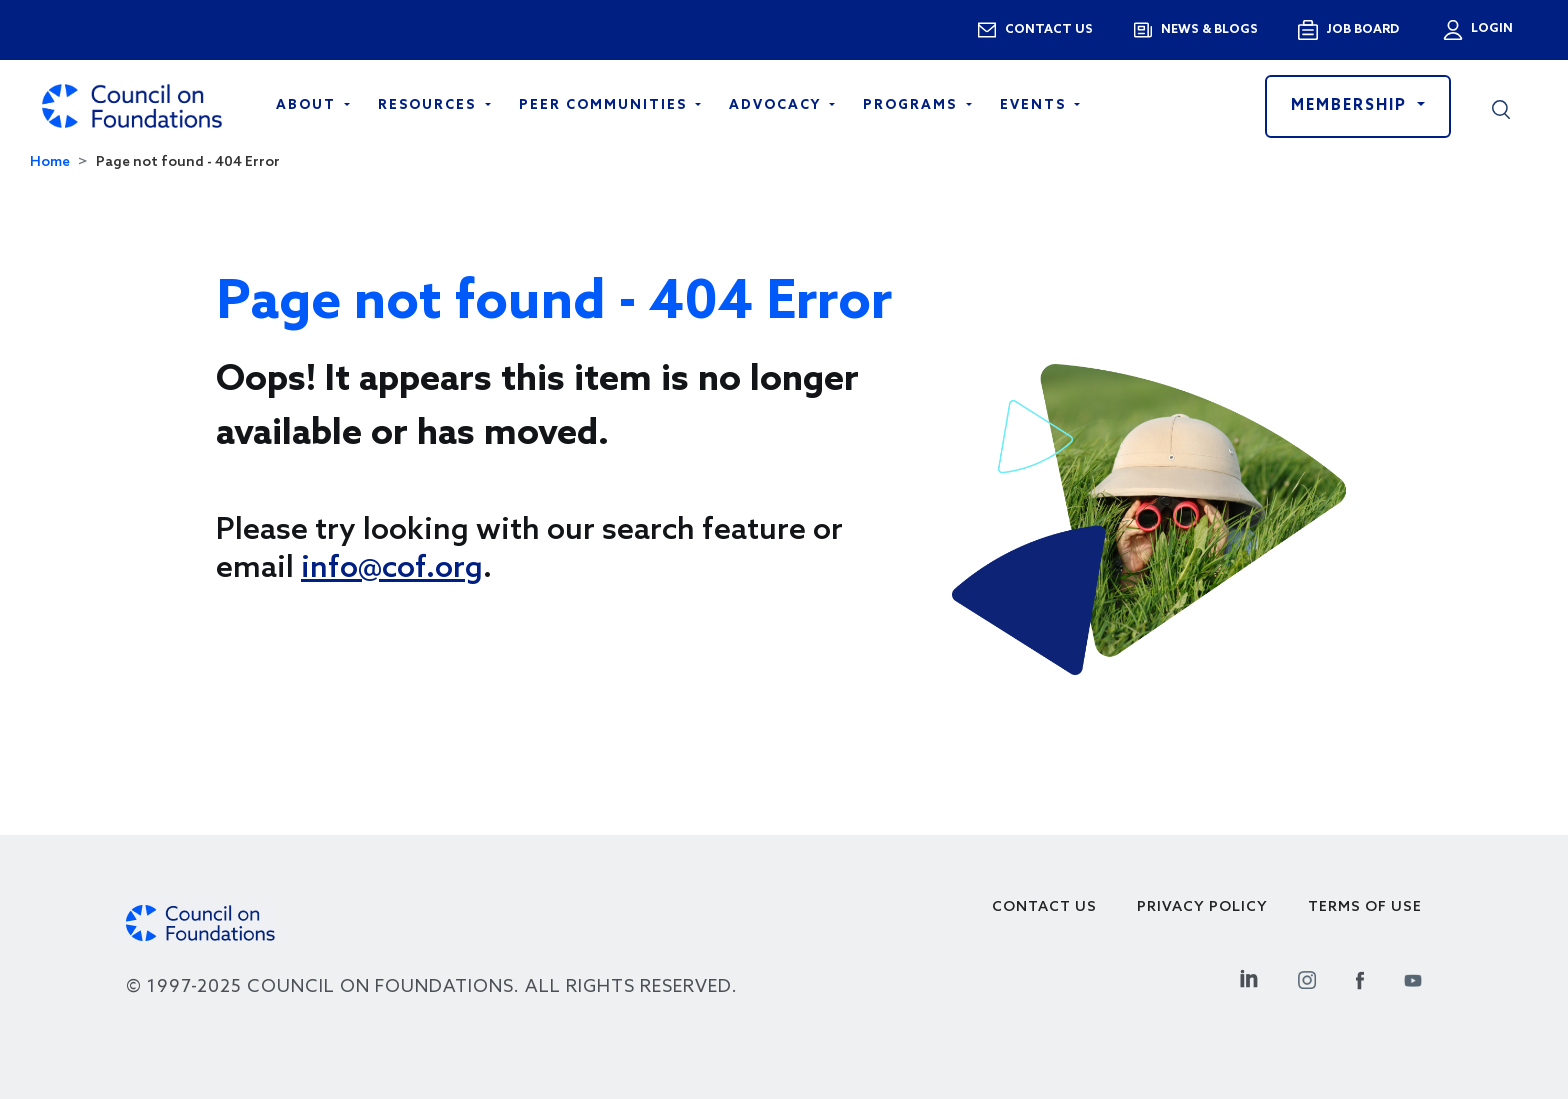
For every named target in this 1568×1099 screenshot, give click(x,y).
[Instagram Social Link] (1307, 977)
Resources (429, 105)
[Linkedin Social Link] (1249, 977)
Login (1490, 29)
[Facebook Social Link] (1360, 977)
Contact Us (1044, 907)
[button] (1501, 106)
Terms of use (1365, 907)
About (308, 105)
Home (50, 162)
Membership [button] (1352, 106)
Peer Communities (605, 105)
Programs (912, 105)
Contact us (1049, 30)
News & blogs (1209, 30)
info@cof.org (392, 569)
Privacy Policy (1202, 907)
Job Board (1362, 30)
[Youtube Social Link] (1413, 977)
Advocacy (777, 105)
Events (1035, 105)
